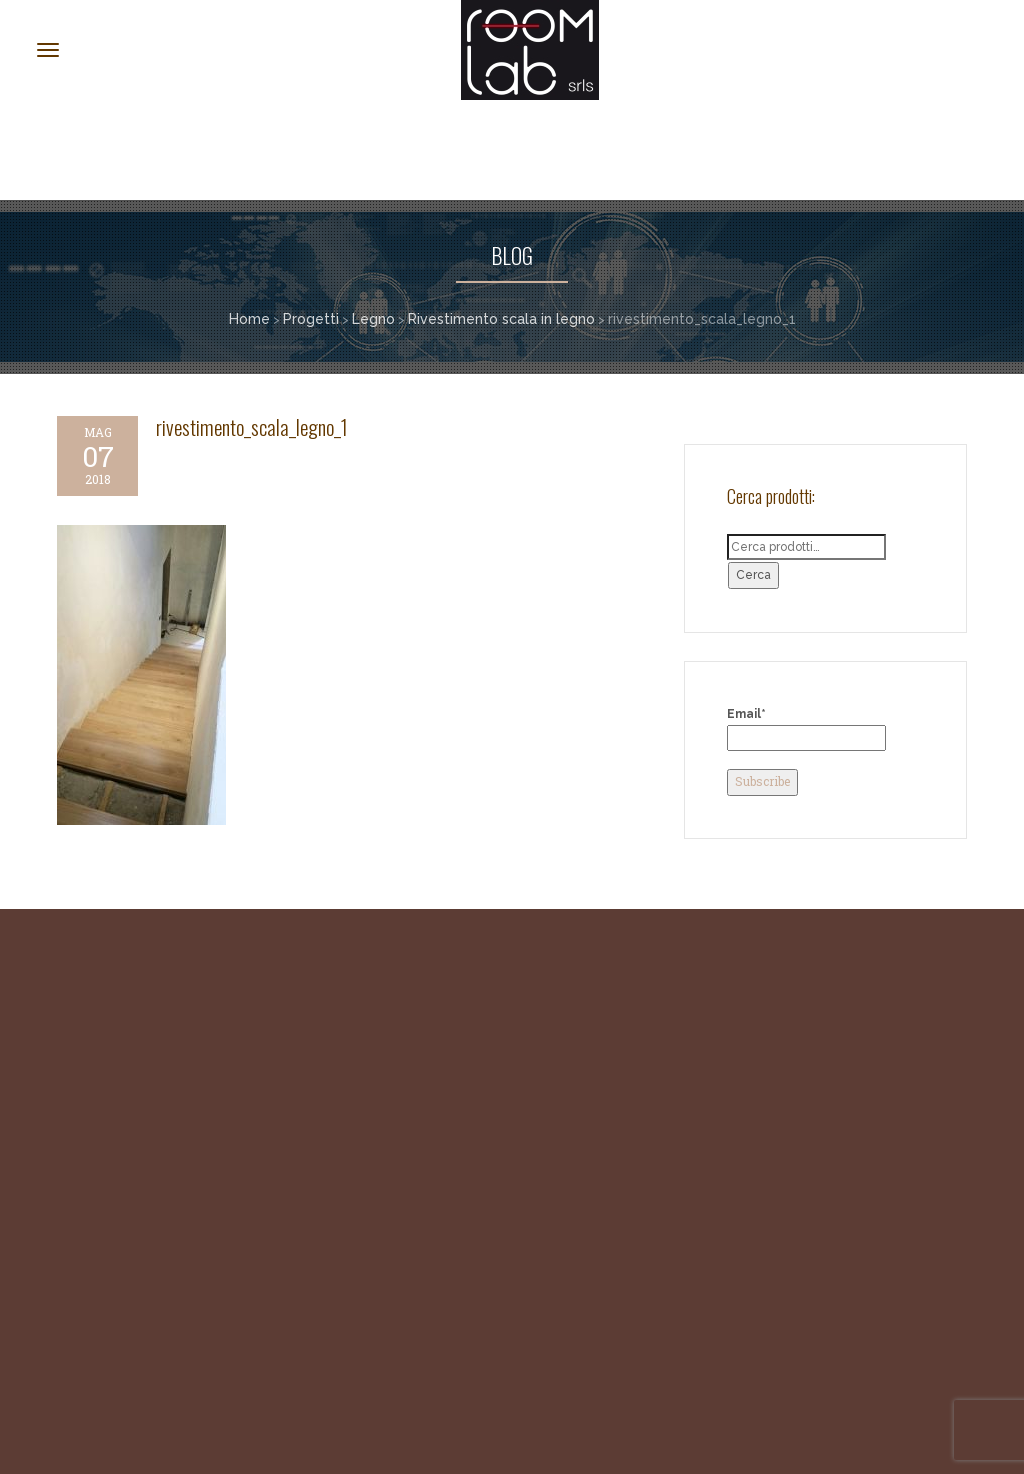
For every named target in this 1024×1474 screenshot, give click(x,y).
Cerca (753, 575)
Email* (806, 729)
